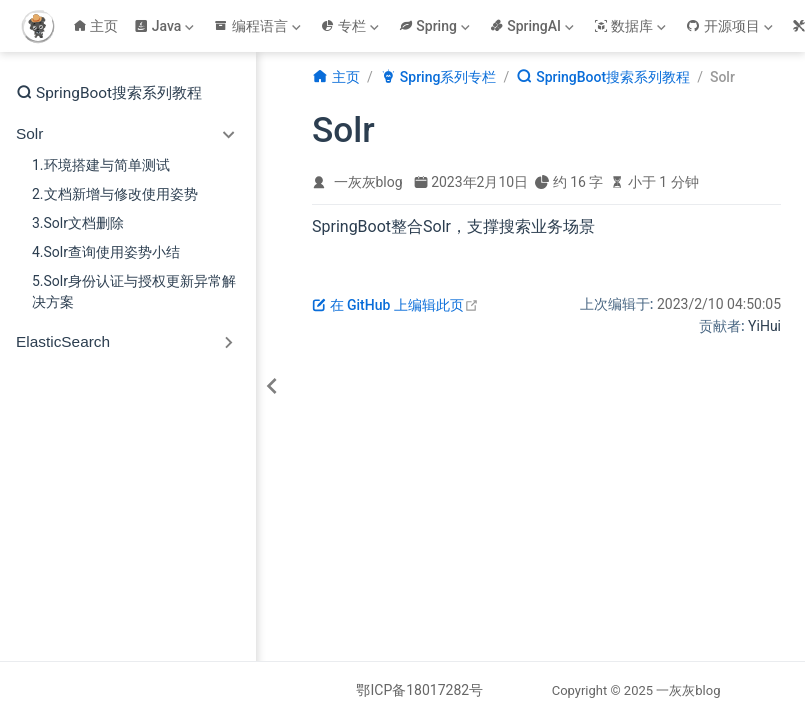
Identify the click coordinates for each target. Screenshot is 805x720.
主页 (96, 26)
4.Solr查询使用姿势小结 (106, 252)
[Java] (166, 26)
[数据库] (632, 26)
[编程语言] (259, 26)
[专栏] (352, 26)
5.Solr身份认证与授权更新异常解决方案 (134, 291)
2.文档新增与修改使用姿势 (115, 194)
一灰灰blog (368, 182)
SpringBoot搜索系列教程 (109, 92)
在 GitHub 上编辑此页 (395, 305)
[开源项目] (731, 26)
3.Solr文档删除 (78, 223)
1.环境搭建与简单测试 (101, 165)
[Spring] (436, 26)
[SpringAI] (534, 26)
